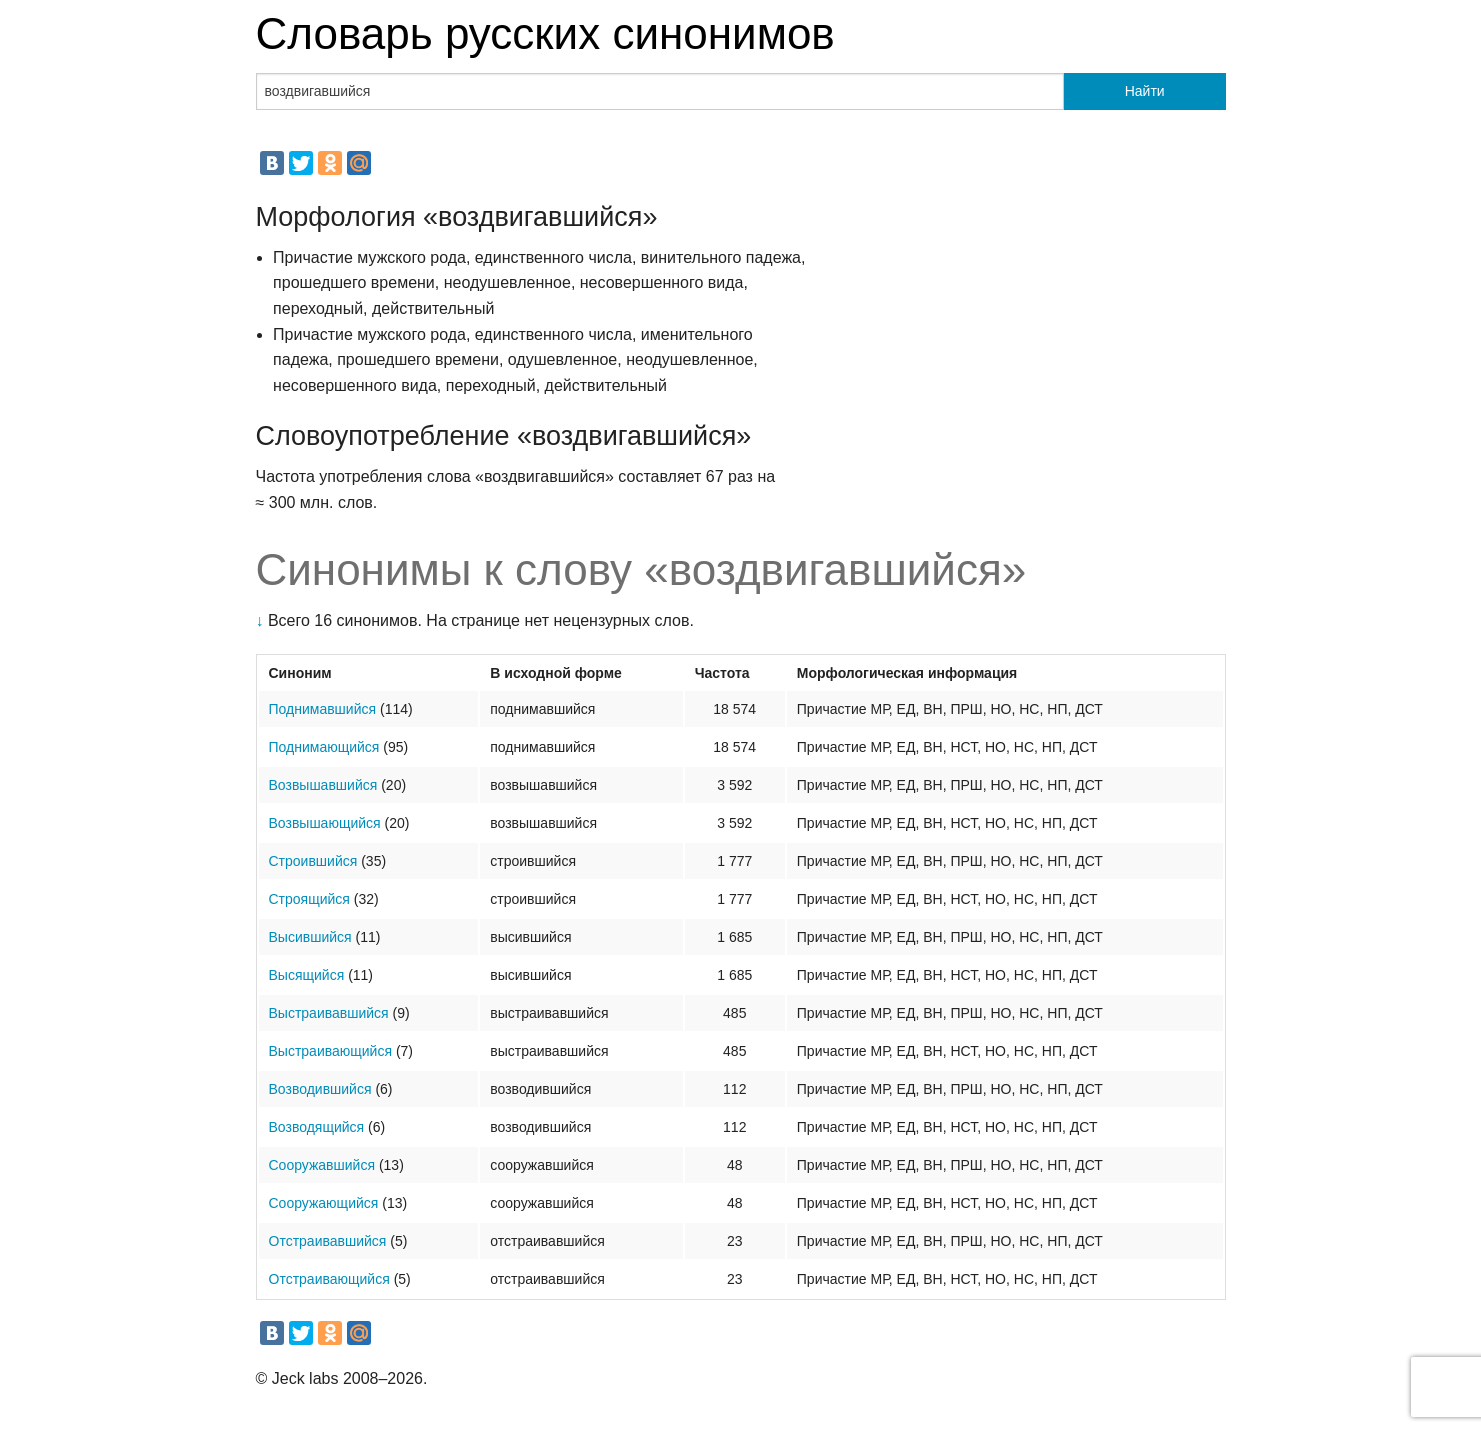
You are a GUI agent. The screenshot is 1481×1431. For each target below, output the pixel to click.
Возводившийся (320, 1089)
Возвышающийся (325, 823)
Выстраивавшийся (329, 1013)
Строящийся (309, 899)
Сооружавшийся (322, 1165)
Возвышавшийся (323, 785)
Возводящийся (317, 1127)
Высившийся (310, 937)
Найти (1145, 91)
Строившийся (313, 861)
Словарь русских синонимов (545, 33)
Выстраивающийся (331, 1051)
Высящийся (307, 975)
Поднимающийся (324, 747)
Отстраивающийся (329, 1279)
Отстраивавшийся (328, 1241)
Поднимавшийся (323, 709)
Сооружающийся (324, 1203)
